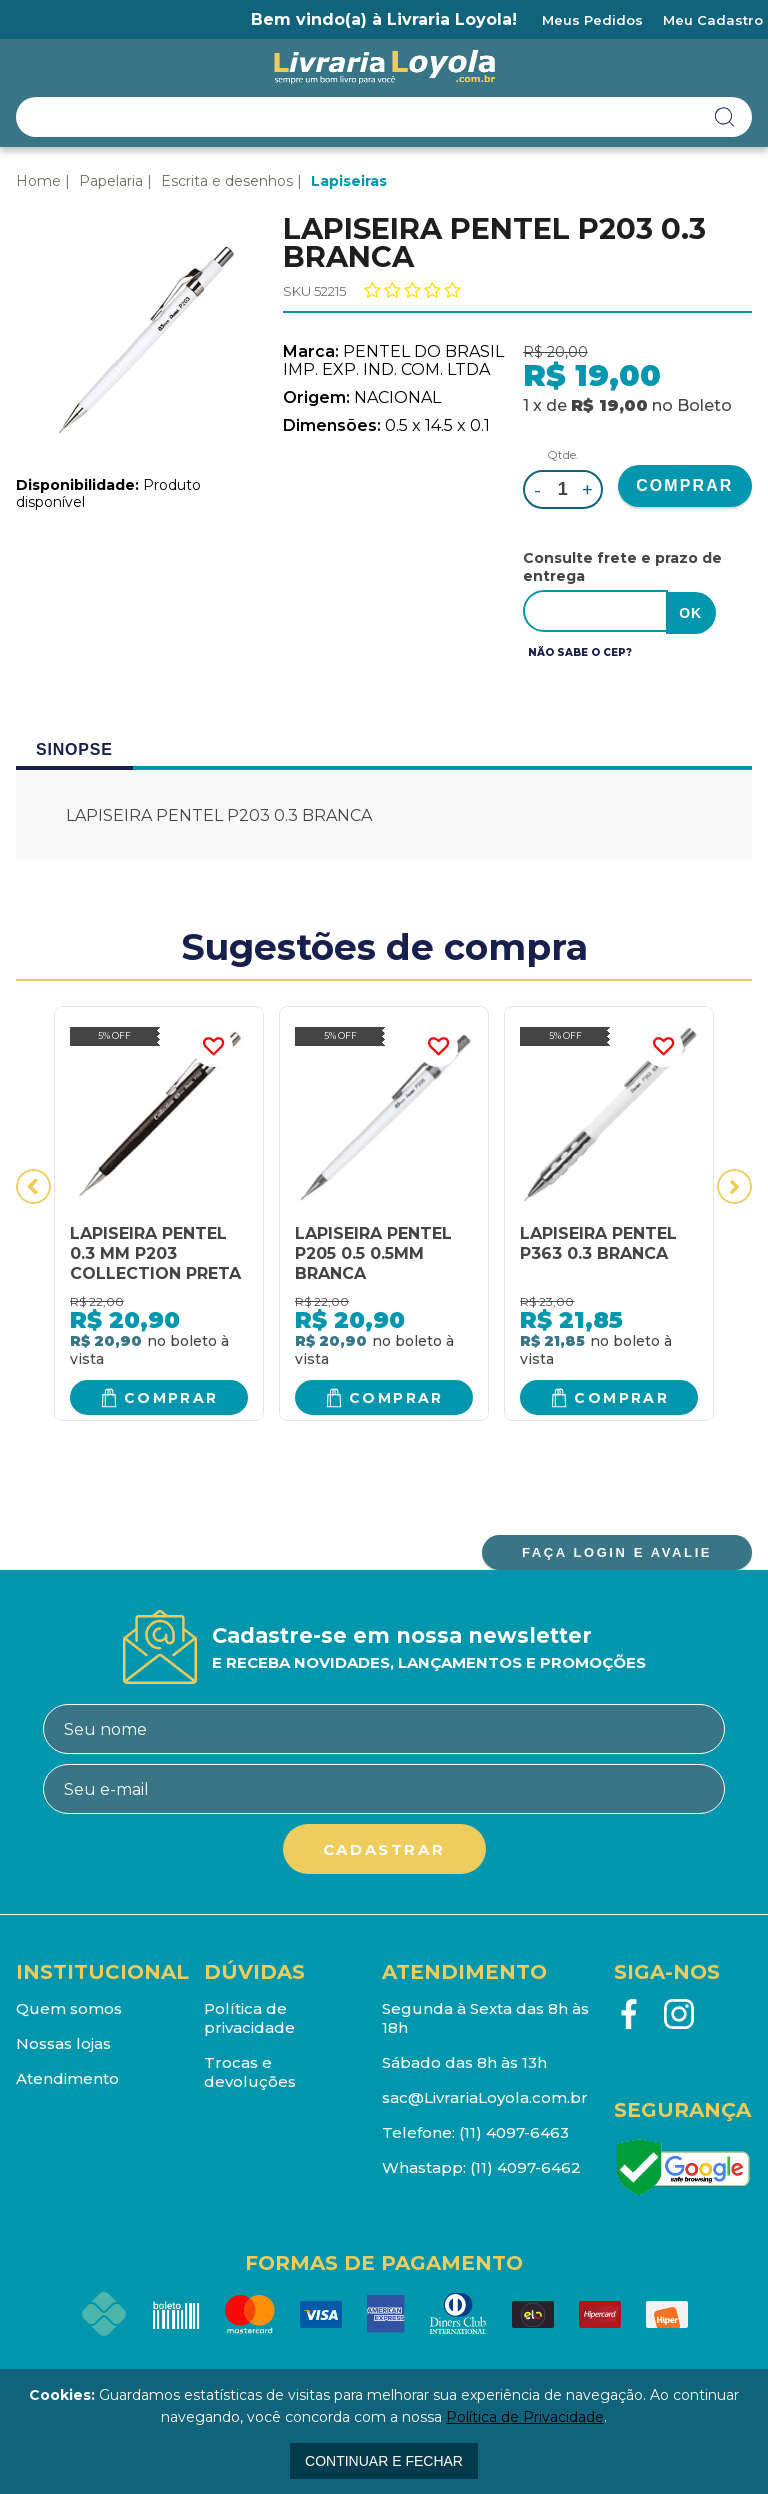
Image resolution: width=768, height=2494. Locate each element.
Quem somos (69, 2006)
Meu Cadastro (713, 20)
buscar (725, 117)
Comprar (171, 1395)
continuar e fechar (384, 2461)
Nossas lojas (63, 2041)
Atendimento (67, 2076)
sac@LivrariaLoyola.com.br (485, 2095)
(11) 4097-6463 (514, 2130)
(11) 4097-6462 (525, 2165)
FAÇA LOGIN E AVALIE (617, 1550)
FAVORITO (213, 1045)
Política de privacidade (249, 2016)
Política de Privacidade (525, 2417)
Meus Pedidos (592, 20)
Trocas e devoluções (250, 2070)
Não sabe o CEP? (580, 650)
